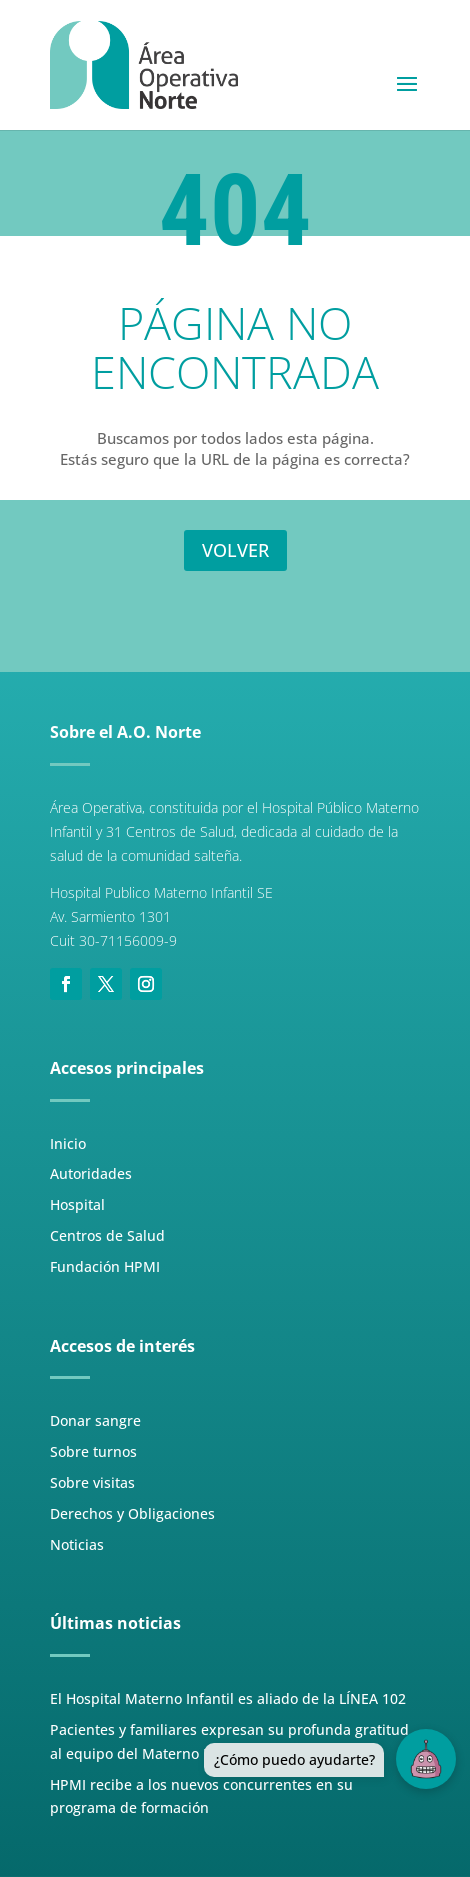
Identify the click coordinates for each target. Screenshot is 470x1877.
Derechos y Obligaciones (132, 1513)
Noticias (77, 1544)
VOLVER (235, 550)
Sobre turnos (93, 1451)
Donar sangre (95, 1420)
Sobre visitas (92, 1482)
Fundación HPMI (105, 1266)
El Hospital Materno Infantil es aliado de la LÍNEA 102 (228, 1698)
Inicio (68, 1143)
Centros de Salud (107, 1235)
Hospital (77, 1204)
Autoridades (91, 1173)
